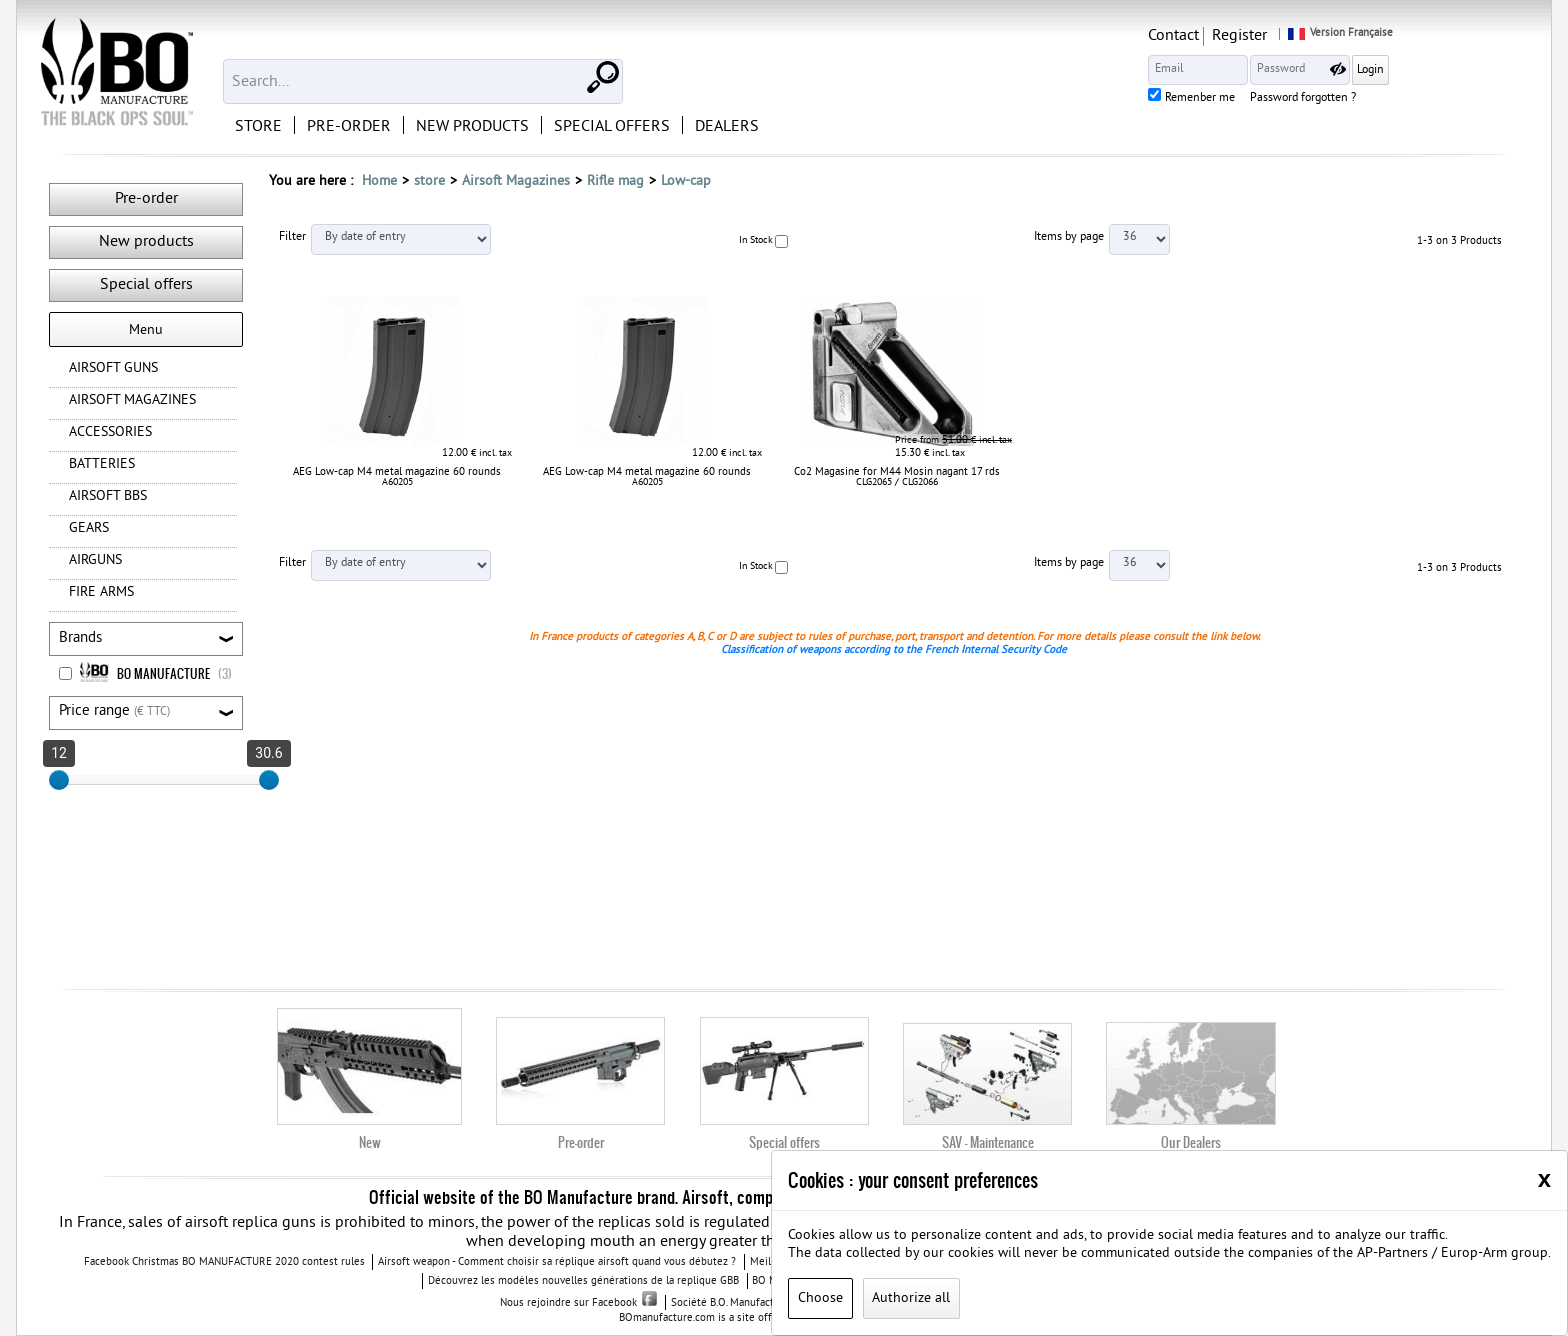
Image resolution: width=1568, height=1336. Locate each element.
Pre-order (146, 199)
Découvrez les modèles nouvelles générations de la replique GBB (583, 1282)
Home (379, 181)
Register (1369, 36)
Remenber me (1330, 99)
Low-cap (686, 181)
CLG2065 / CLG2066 (897, 482)
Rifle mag (615, 181)
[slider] (59, 780)
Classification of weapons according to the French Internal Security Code (894, 650)
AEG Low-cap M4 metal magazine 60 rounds (397, 472)
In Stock (756, 240)
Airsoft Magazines (516, 181)
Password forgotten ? (1433, 99)
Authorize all (911, 1298)
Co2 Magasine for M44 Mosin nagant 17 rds (897, 472)
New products (146, 242)
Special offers (146, 285)
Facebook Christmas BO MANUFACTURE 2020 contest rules (224, 1263)
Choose (820, 1298)
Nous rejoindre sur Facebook (578, 1303)
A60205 (397, 482)
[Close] (1544, 1179)
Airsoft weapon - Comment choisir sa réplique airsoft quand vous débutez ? (557, 1263)
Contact (1303, 36)
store (429, 181)
